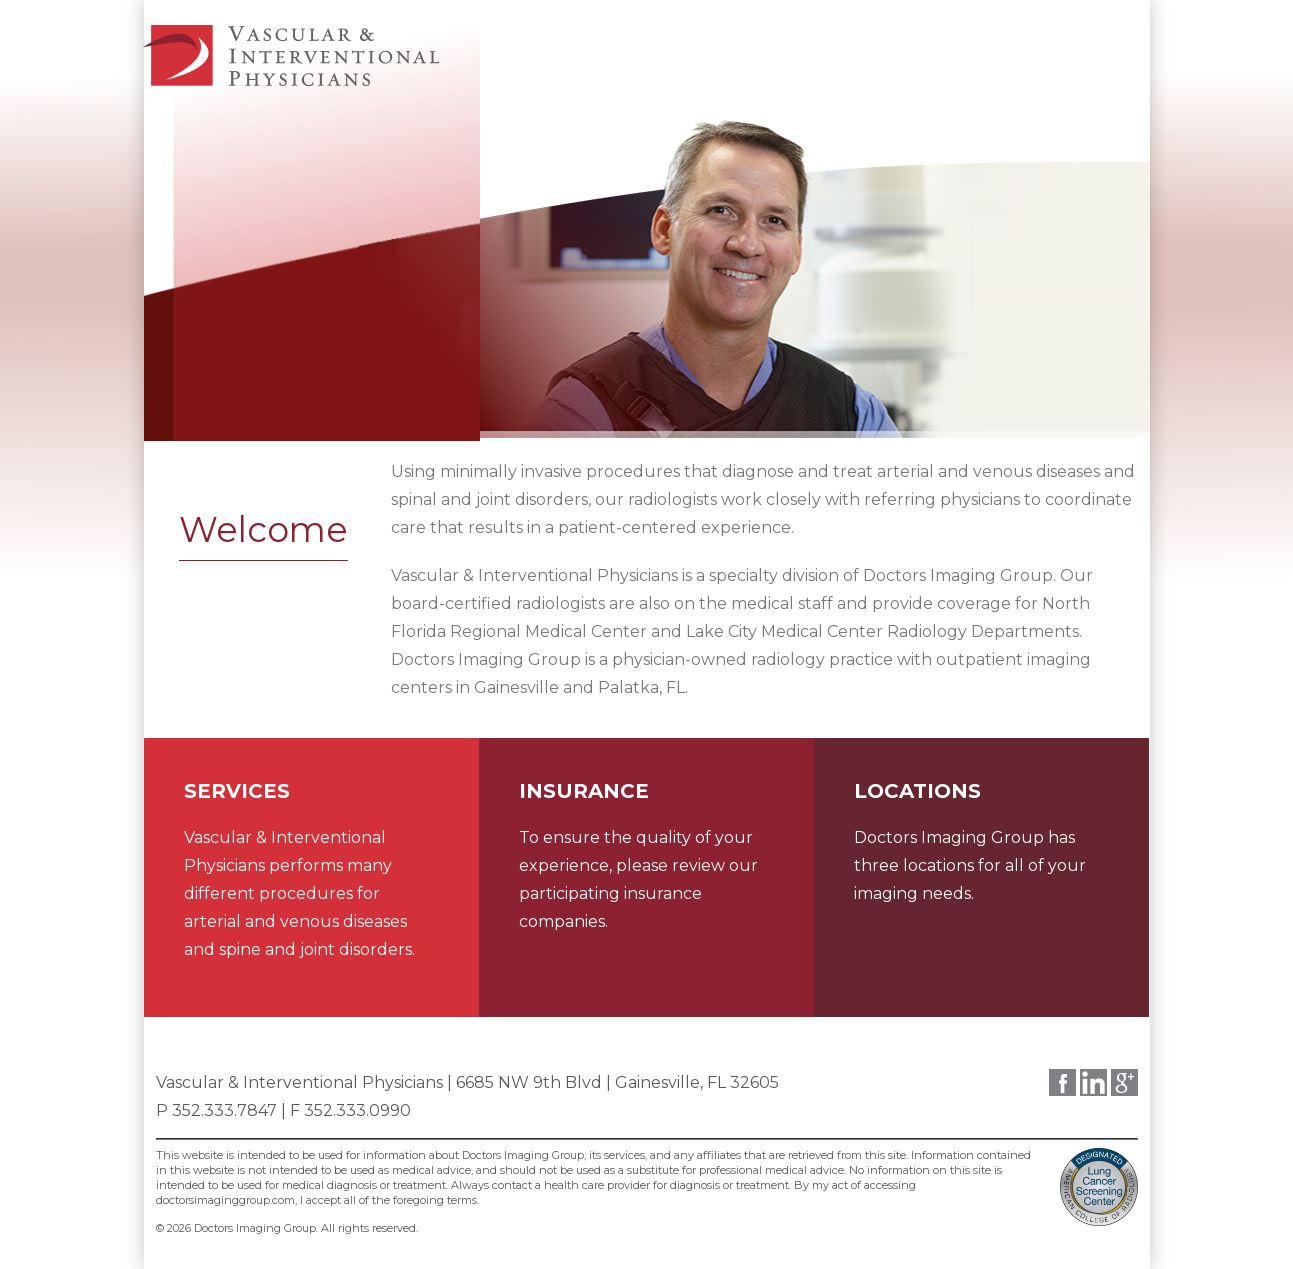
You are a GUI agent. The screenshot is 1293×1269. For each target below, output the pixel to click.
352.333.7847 (224, 1110)
